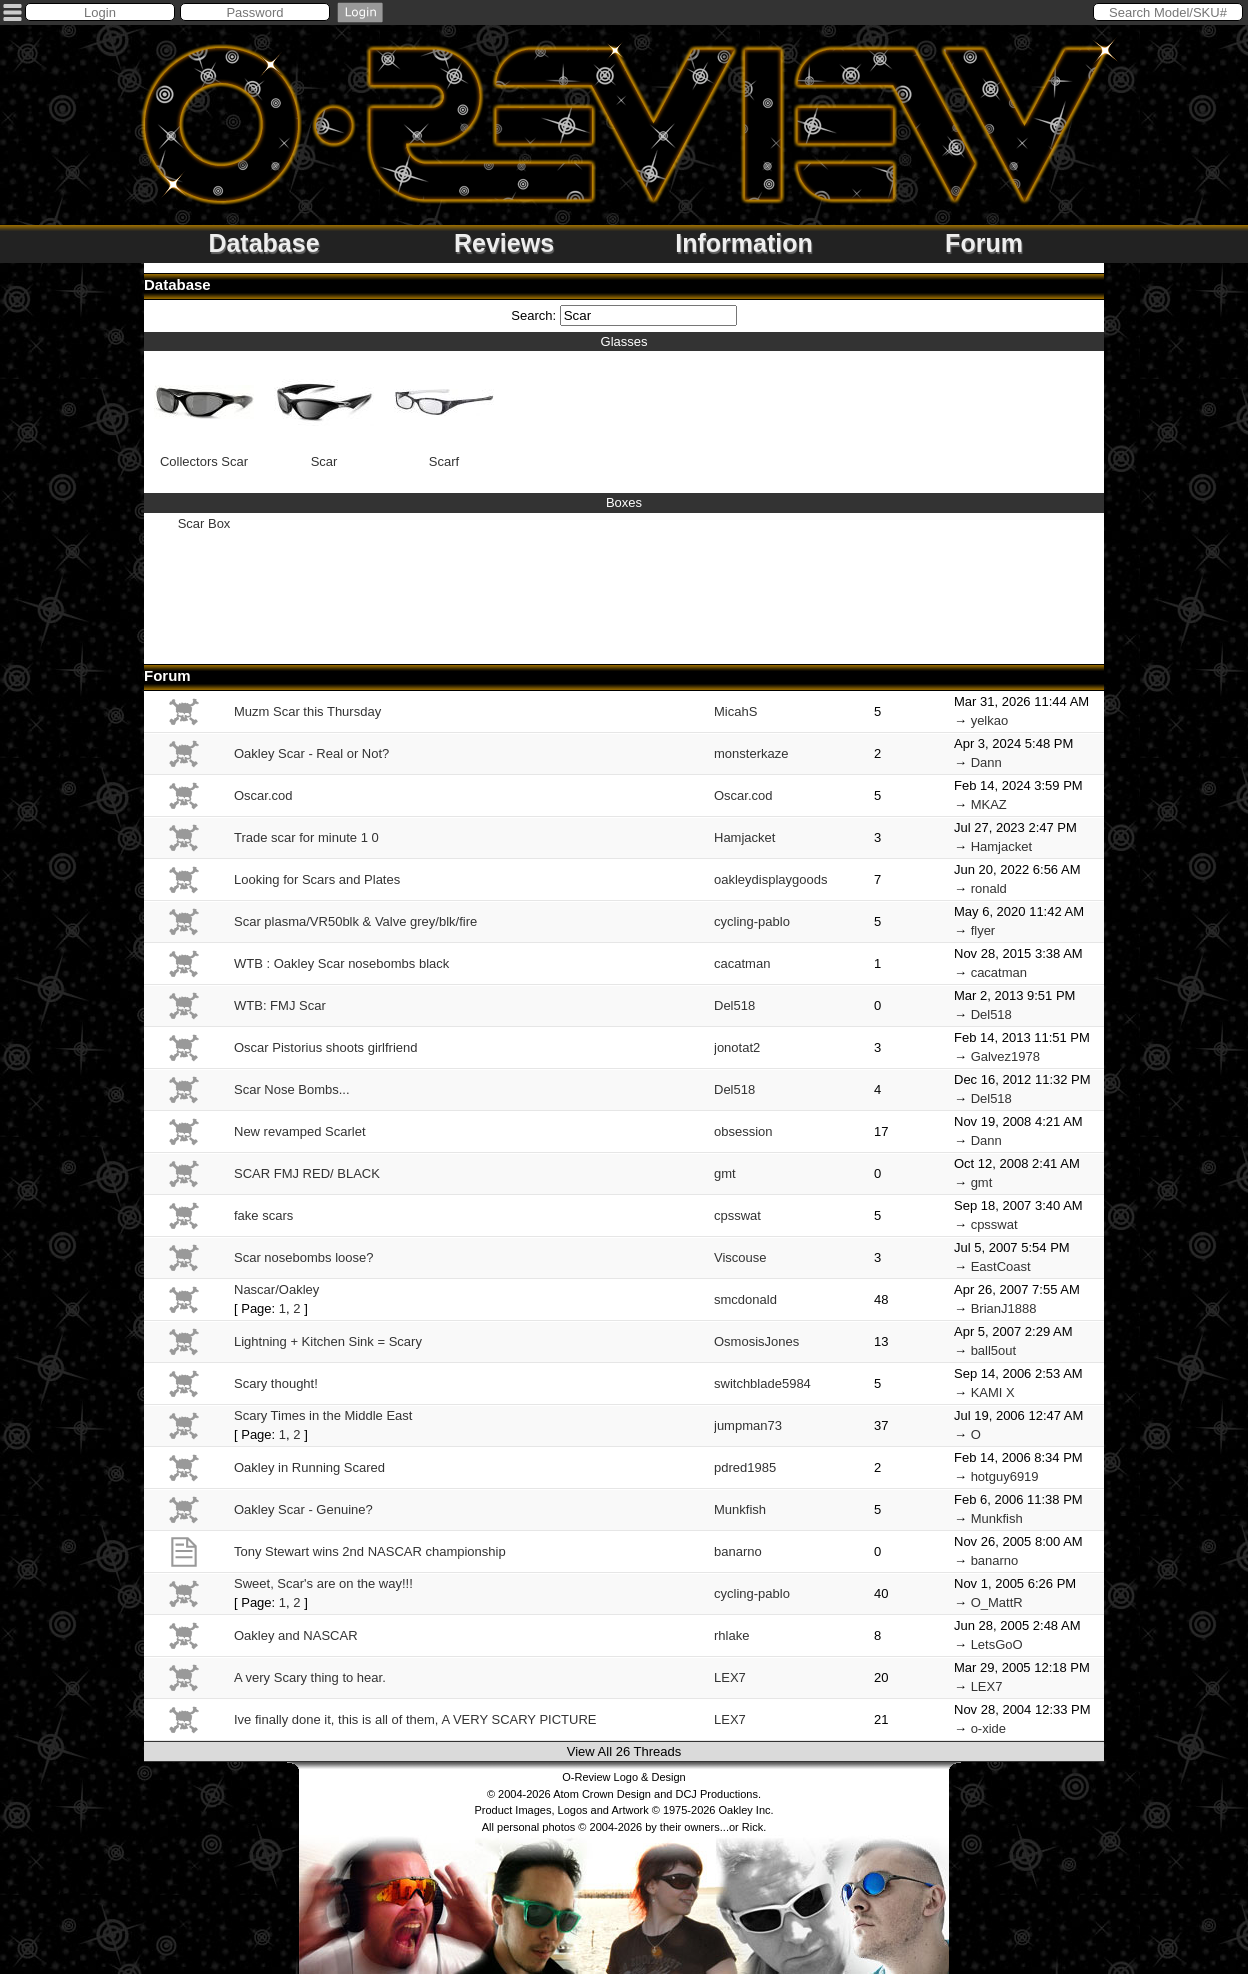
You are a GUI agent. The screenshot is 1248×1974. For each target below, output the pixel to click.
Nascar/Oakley (276, 1289)
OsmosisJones (756, 1341)
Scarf (444, 410)
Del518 (734, 1005)
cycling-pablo (752, 921)
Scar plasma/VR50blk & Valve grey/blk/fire (355, 921)
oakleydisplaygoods (770, 879)
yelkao (990, 720)
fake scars (263, 1215)
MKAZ (989, 804)
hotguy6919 (1005, 1476)
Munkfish (740, 1509)
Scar (324, 410)
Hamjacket (744, 837)
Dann (986, 762)
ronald (989, 888)
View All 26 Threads (624, 1751)
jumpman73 (748, 1425)
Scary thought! (276, 1383)
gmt (725, 1173)
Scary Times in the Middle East (323, 1415)
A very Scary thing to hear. (310, 1677)
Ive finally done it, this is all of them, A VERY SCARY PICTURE (415, 1719)
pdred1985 (745, 1467)
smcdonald (745, 1299)
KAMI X (993, 1392)
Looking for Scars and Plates (317, 879)
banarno (738, 1551)
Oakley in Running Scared (309, 1467)
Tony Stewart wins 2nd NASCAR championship (370, 1551)
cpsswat (737, 1215)
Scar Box (204, 523)
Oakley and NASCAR (296, 1635)
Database (263, 243)
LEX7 (730, 1677)
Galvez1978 (1005, 1056)
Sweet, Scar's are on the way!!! (323, 1583)
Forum (984, 243)
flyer (983, 930)
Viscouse (740, 1257)
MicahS (735, 711)
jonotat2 (737, 1047)
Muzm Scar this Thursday (307, 711)
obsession (743, 1131)
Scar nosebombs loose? (303, 1257)
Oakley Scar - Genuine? (303, 1509)
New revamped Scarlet (300, 1131)
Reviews (504, 243)
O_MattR (997, 1602)
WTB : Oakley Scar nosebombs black (341, 963)
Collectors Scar (204, 410)
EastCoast (1001, 1266)
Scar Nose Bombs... (292, 1089)
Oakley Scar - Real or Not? (311, 753)
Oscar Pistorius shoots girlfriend (326, 1047)
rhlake (731, 1635)
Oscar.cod (263, 795)
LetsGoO (997, 1644)
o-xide (988, 1728)
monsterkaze (751, 753)
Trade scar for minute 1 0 (306, 837)
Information (744, 243)
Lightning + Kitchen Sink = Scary (328, 1341)
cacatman (742, 963)
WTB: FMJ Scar (280, 1005)
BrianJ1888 (1004, 1308)
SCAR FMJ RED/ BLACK (307, 1173)
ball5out (994, 1350)
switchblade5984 (762, 1383)
